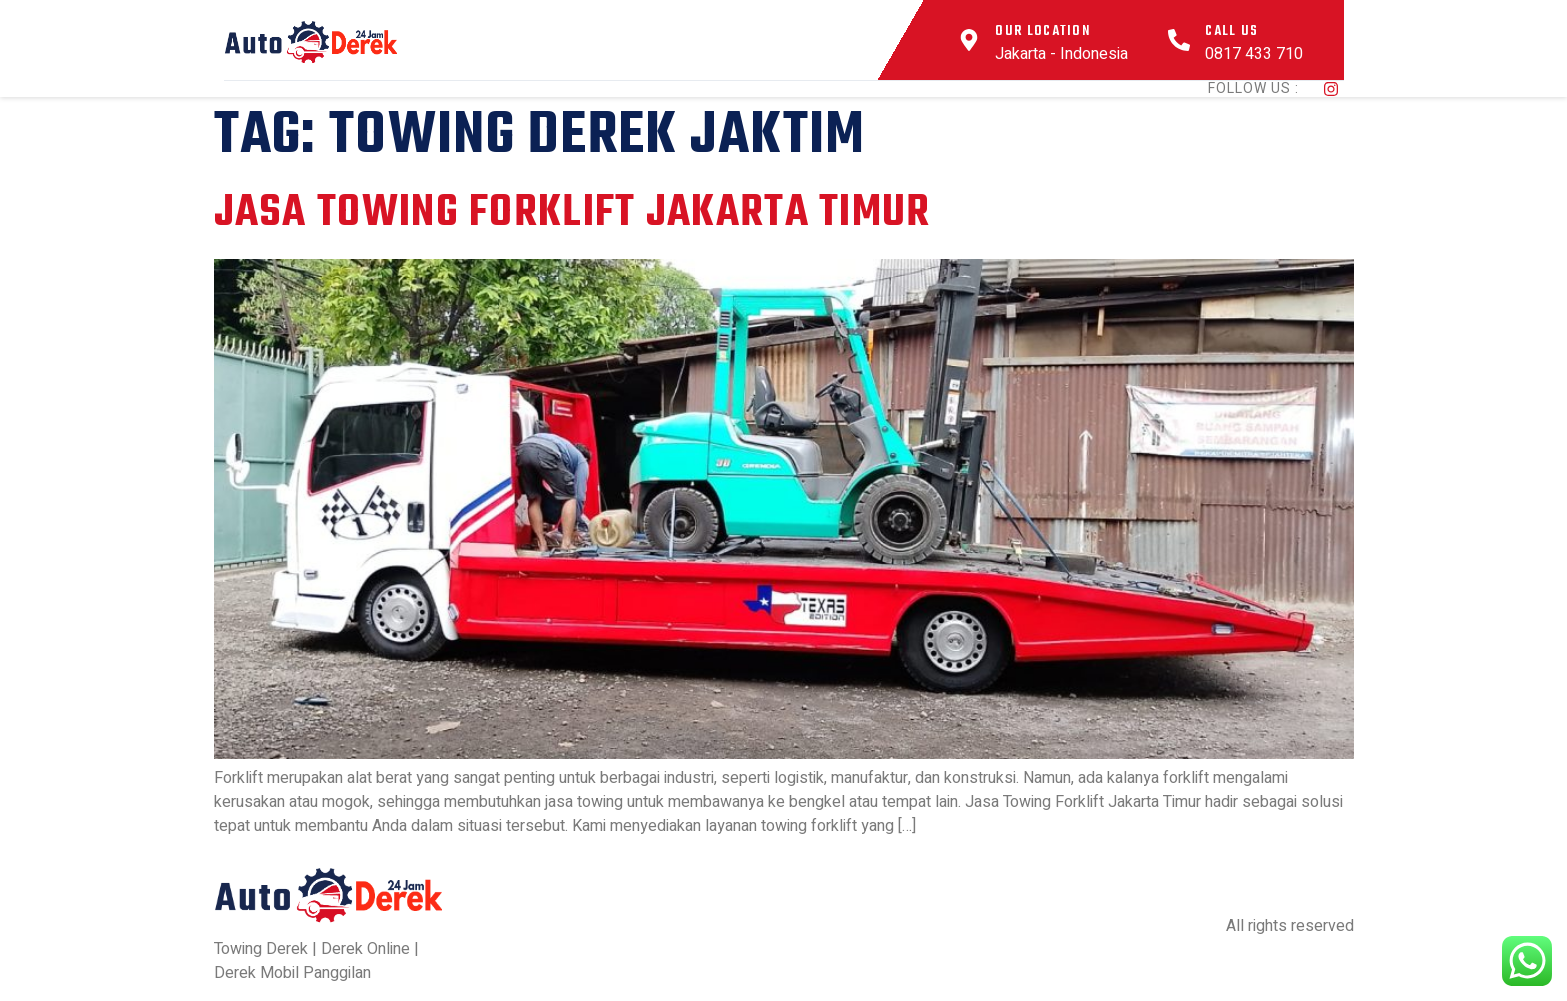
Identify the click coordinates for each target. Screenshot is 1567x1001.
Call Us (1231, 31)
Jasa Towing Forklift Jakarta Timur (572, 213)
